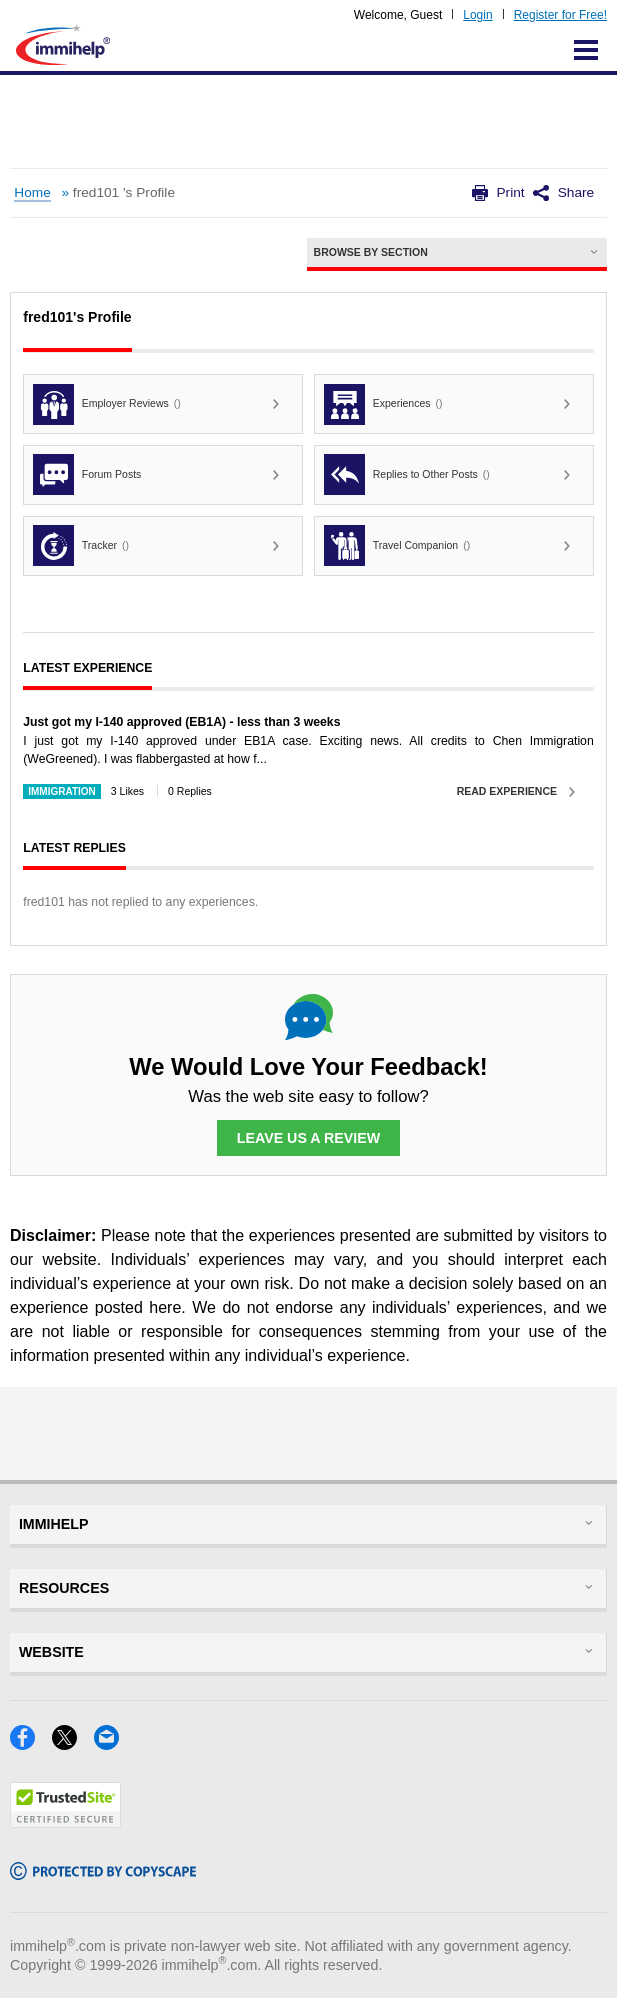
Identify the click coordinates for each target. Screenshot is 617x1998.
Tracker (81, 545)
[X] (73, 1743)
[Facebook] (31, 1743)
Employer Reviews (107, 404)
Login (477, 15)
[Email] (112, 1743)
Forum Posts (87, 474)
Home (32, 192)
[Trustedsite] (65, 1821)
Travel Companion (397, 545)
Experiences (383, 404)
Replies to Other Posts (407, 474)
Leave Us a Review (309, 1138)
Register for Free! (560, 15)
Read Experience (507, 791)
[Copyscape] (103, 1873)
